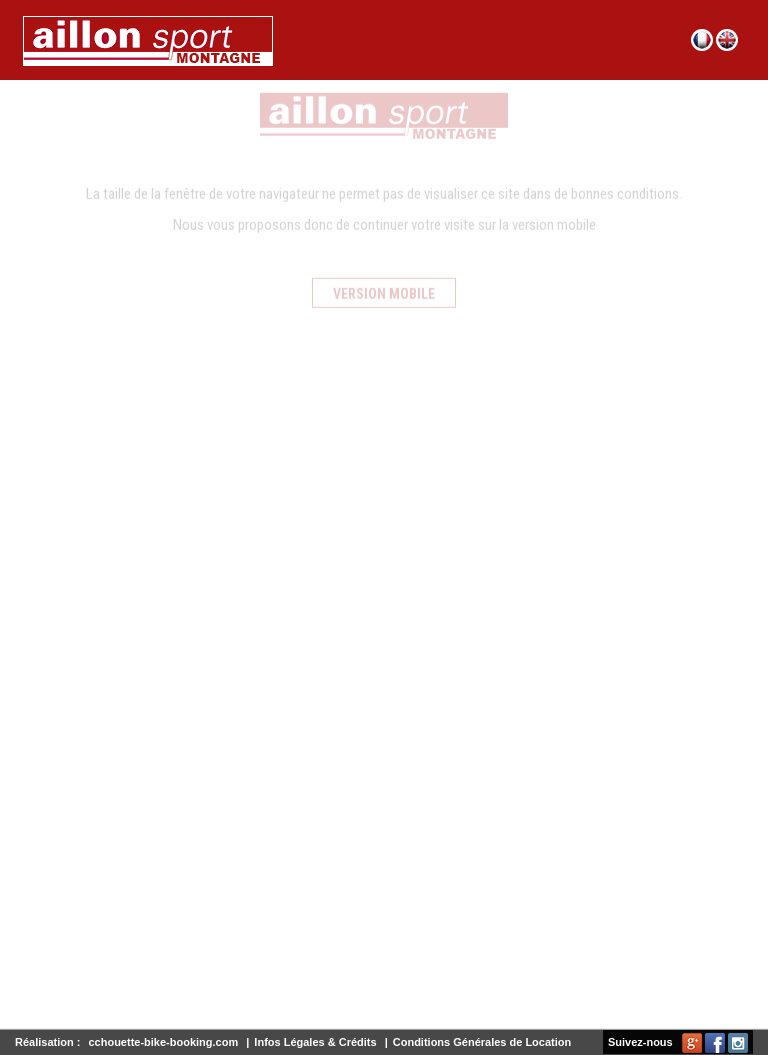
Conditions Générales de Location (482, 1042)
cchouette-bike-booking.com (163, 1042)
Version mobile (384, 288)
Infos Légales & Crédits (315, 1042)
